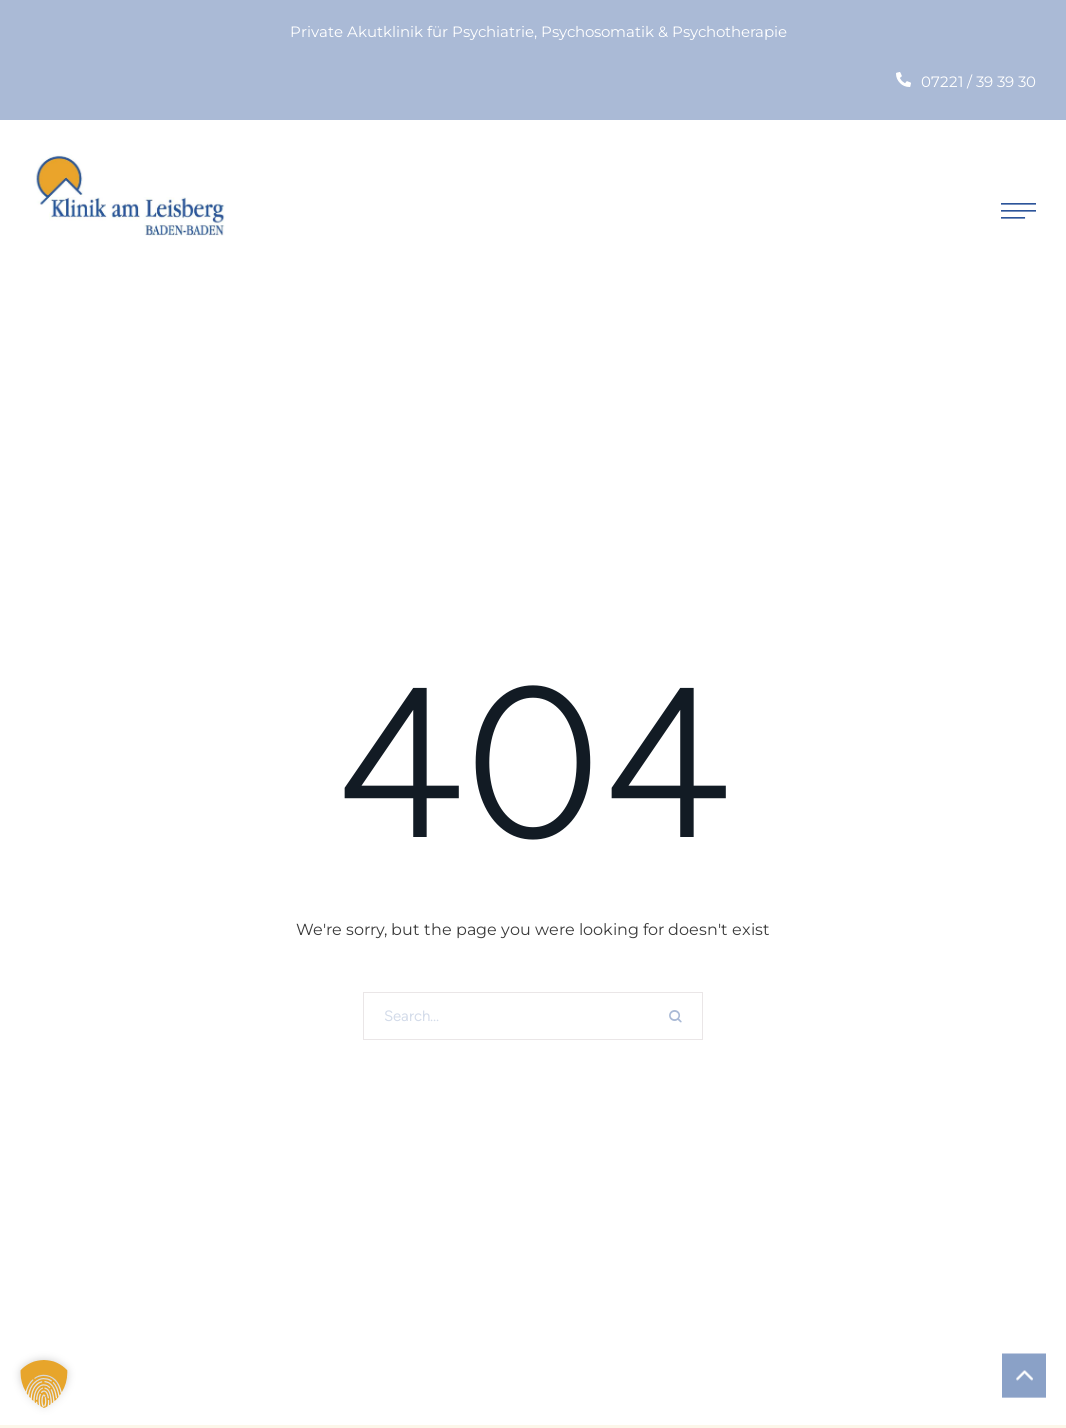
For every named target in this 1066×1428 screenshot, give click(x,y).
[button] (1018, 210)
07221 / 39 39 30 (978, 81)
